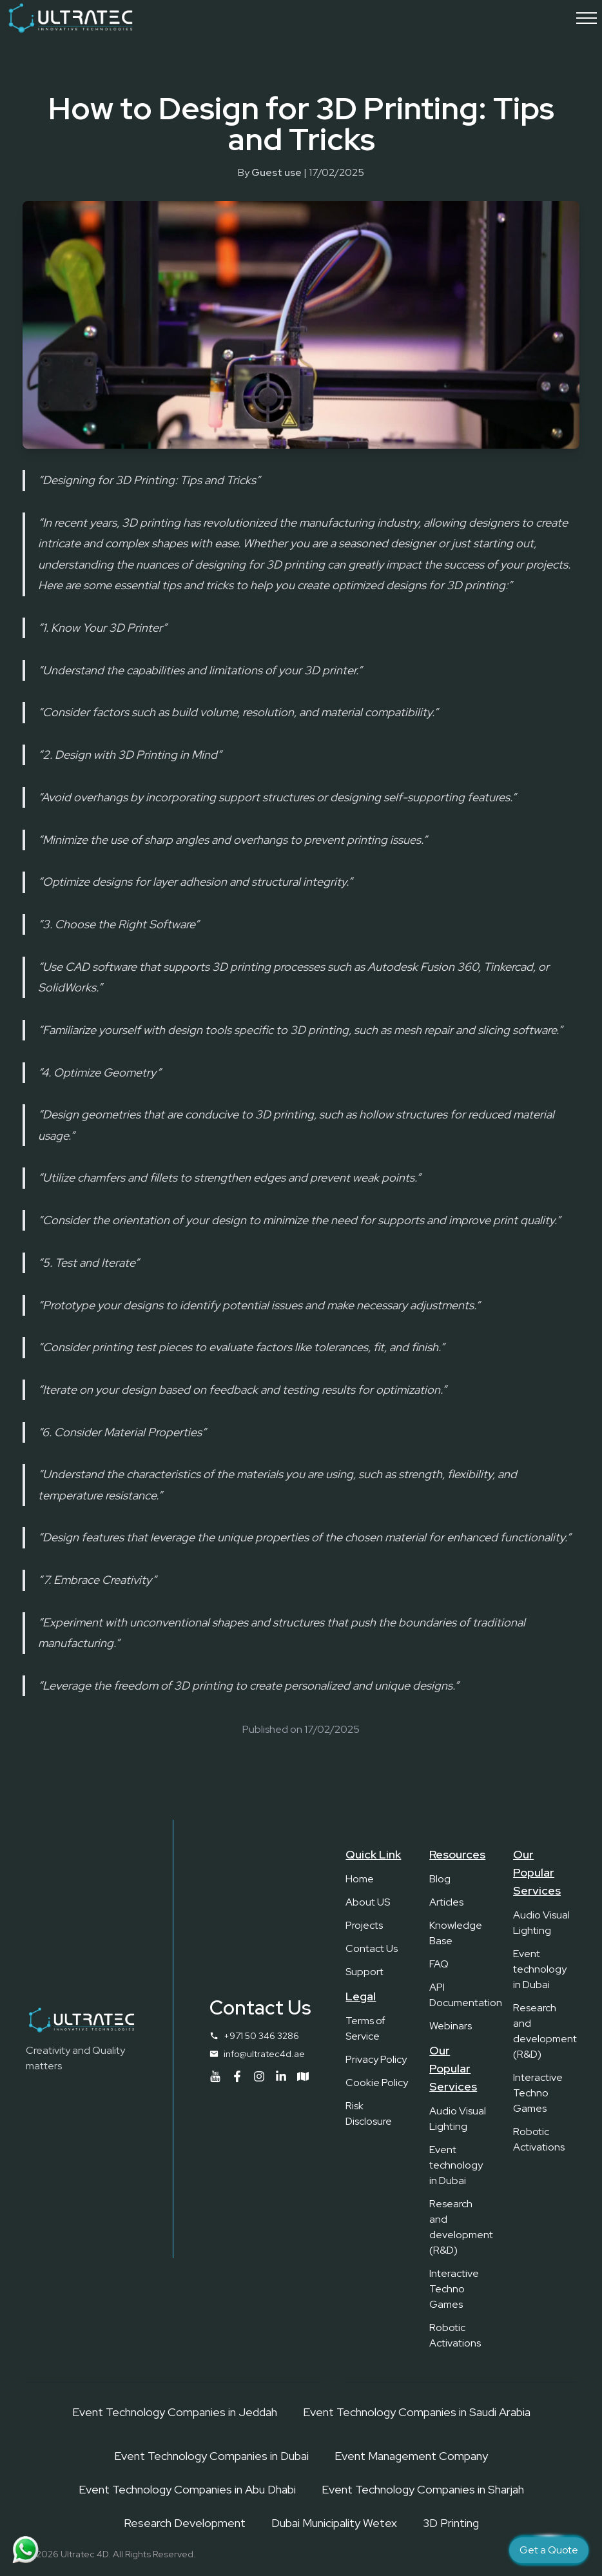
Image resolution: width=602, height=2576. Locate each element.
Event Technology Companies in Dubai (211, 2455)
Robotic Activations (455, 2335)
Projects (364, 1925)
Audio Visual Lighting (457, 2118)
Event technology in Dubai (456, 2165)
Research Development (185, 2522)
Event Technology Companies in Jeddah (174, 2412)
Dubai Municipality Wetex (334, 2522)
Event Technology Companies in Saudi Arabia (416, 2412)
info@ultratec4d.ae (264, 2054)
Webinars (450, 2026)
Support (364, 1971)
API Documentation (460, 1994)
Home (359, 1879)
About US (367, 1902)
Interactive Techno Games (454, 2289)
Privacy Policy (376, 2059)
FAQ (439, 1964)
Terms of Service (365, 2028)
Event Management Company (411, 2455)
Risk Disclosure (368, 2113)
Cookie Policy (376, 2082)
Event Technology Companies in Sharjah (423, 2489)
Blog (440, 1879)
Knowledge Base (455, 1932)
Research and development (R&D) (460, 2227)
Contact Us (371, 1948)
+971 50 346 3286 (261, 2036)
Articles (446, 1902)
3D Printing (451, 2522)
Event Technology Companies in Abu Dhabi (187, 2489)
